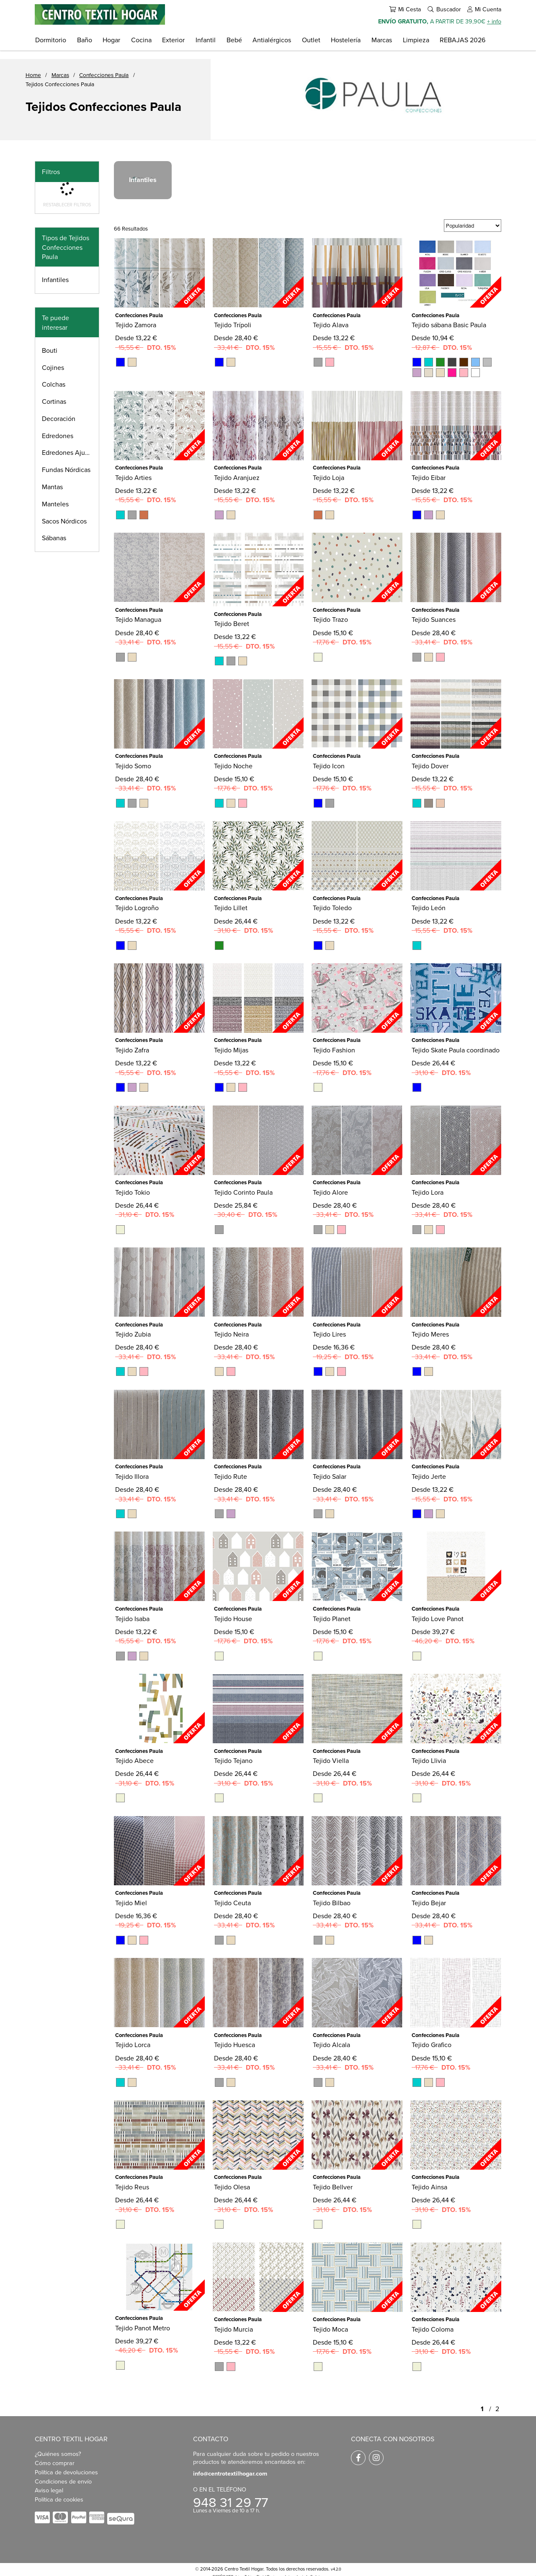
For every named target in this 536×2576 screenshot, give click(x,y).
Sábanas (54, 537)
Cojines (53, 367)
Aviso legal (49, 2490)
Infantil (206, 39)
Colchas (53, 384)
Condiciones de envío (63, 2481)
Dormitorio (50, 39)
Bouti (49, 350)
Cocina (141, 39)
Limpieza (416, 39)
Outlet (311, 39)
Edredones (57, 435)
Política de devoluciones (66, 2472)
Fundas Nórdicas (66, 469)
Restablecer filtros (67, 204)
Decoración (58, 418)
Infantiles (55, 279)
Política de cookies (59, 2499)
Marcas (381, 39)
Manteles (55, 503)
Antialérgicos (272, 39)
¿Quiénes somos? (58, 2453)
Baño (84, 39)
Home (33, 75)
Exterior (173, 39)
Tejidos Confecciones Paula (60, 84)
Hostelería (346, 39)
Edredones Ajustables (70, 452)
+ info (494, 21)
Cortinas (54, 401)
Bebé (234, 39)
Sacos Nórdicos (64, 521)
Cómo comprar (55, 2462)
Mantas (52, 486)
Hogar (111, 39)
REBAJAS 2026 (462, 39)
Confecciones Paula (104, 75)
